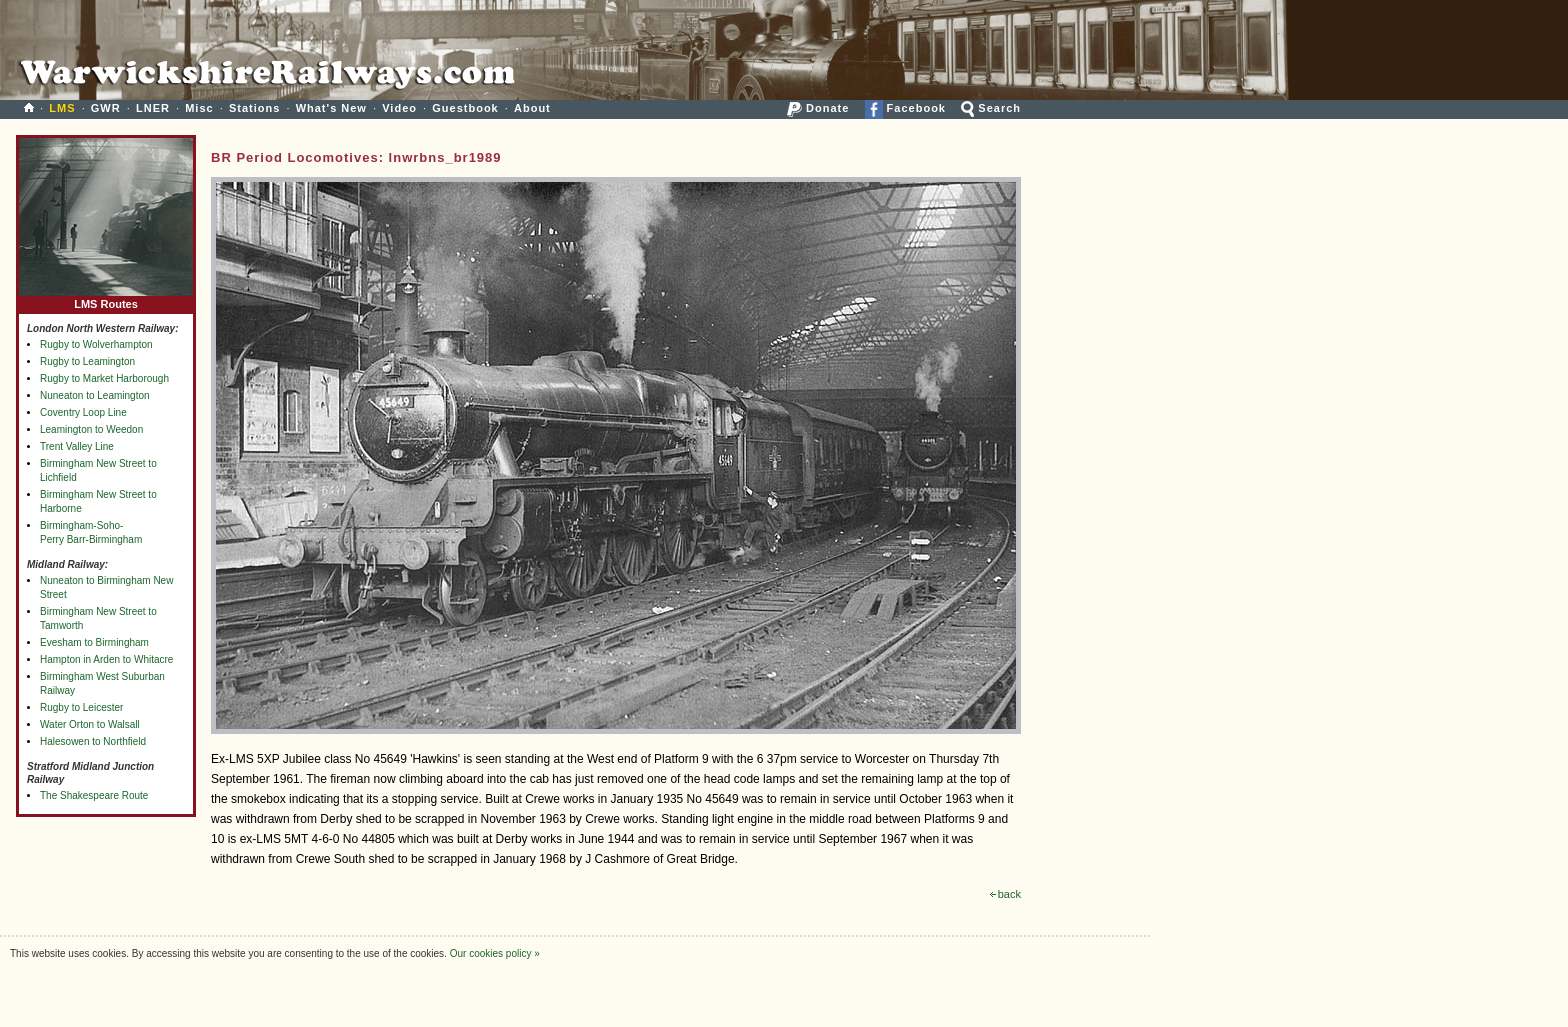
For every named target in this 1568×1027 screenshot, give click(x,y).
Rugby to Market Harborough (104, 378)
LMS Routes (106, 299)
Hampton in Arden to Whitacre (106, 659)
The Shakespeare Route (94, 795)
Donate (818, 108)
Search (991, 108)
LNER (153, 108)
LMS (62, 108)
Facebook (905, 108)
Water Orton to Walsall (90, 724)
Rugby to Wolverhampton (96, 344)
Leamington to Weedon (91, 429)
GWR (106, 108)
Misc (199, 108)
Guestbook (465, 108)
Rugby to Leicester (81, 707)
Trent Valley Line (77, 446)
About (532, 108)
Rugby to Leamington (87, 361)
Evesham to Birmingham (94, 642)
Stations (254, 108)
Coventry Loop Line (83, 412)
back (1005, 894)
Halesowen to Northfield (93, 741)
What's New (331, 108)
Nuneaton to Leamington (95, 395)
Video (399, 108)
